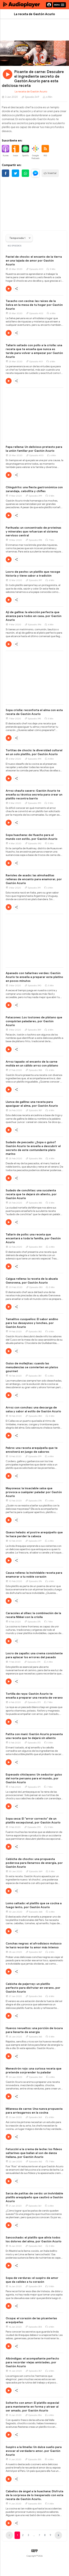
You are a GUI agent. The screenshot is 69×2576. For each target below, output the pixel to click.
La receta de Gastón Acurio (31, 91)
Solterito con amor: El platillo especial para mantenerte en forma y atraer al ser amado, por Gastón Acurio (32, 2406)
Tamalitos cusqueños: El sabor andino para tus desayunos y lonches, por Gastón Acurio (32, 1323)
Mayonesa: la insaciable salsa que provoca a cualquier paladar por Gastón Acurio (34, 1492)
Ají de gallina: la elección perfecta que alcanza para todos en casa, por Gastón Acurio (33, 616)
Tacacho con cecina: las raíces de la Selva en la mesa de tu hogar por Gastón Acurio (34, 304)
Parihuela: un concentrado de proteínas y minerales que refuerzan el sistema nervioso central (33, 531)
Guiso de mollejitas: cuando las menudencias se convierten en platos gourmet (32, 1367)
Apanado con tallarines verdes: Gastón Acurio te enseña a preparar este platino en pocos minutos (34, 977)
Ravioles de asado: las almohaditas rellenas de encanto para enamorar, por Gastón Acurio (34, 879)
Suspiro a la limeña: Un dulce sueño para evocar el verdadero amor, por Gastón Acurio (34, 2450)
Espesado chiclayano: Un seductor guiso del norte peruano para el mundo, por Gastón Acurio (34, 1778)
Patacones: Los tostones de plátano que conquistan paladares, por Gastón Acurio (34, 1021)
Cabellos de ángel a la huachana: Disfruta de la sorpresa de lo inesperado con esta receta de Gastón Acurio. (34, 2495)
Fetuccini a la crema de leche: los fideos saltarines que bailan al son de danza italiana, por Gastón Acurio (34, 2153)
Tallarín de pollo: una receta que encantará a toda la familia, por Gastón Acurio (33, 1238)
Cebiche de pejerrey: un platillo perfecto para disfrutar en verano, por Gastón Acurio (33, 1987)
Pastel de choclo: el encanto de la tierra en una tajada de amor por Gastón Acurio (34, 260)
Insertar (50, 173)
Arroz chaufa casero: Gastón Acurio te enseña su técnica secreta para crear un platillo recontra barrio (34, 794)
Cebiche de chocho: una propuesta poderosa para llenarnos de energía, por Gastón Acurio (34, 1862)
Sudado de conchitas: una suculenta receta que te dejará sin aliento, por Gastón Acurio (31, 1194)
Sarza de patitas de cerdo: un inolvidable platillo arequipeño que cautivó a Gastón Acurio (34, 2197)
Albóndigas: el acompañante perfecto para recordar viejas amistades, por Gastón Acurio (32, 2362)
